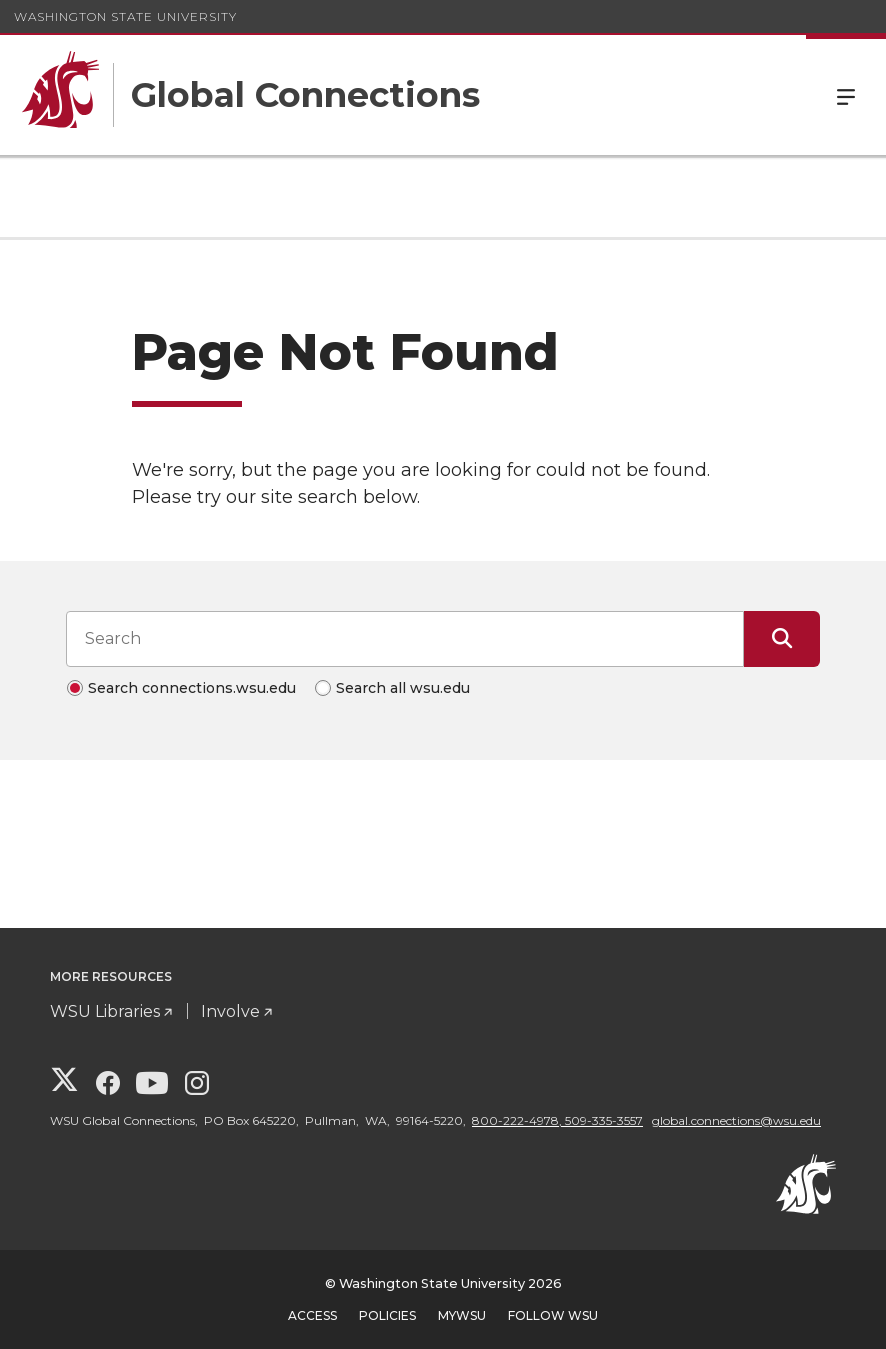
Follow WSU (553, 1315)
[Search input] (405, 639)
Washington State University (125, 16)
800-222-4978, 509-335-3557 (557, 1120)
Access (312, 1315)
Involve (230, 1011)
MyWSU (462, 1315)
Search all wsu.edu (403, 688)
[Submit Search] (782, 639)
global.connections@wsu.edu (736, 1120)
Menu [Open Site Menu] (846, 95)
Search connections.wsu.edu (192, 688)
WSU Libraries (105, 1011)
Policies (387, 1315)
